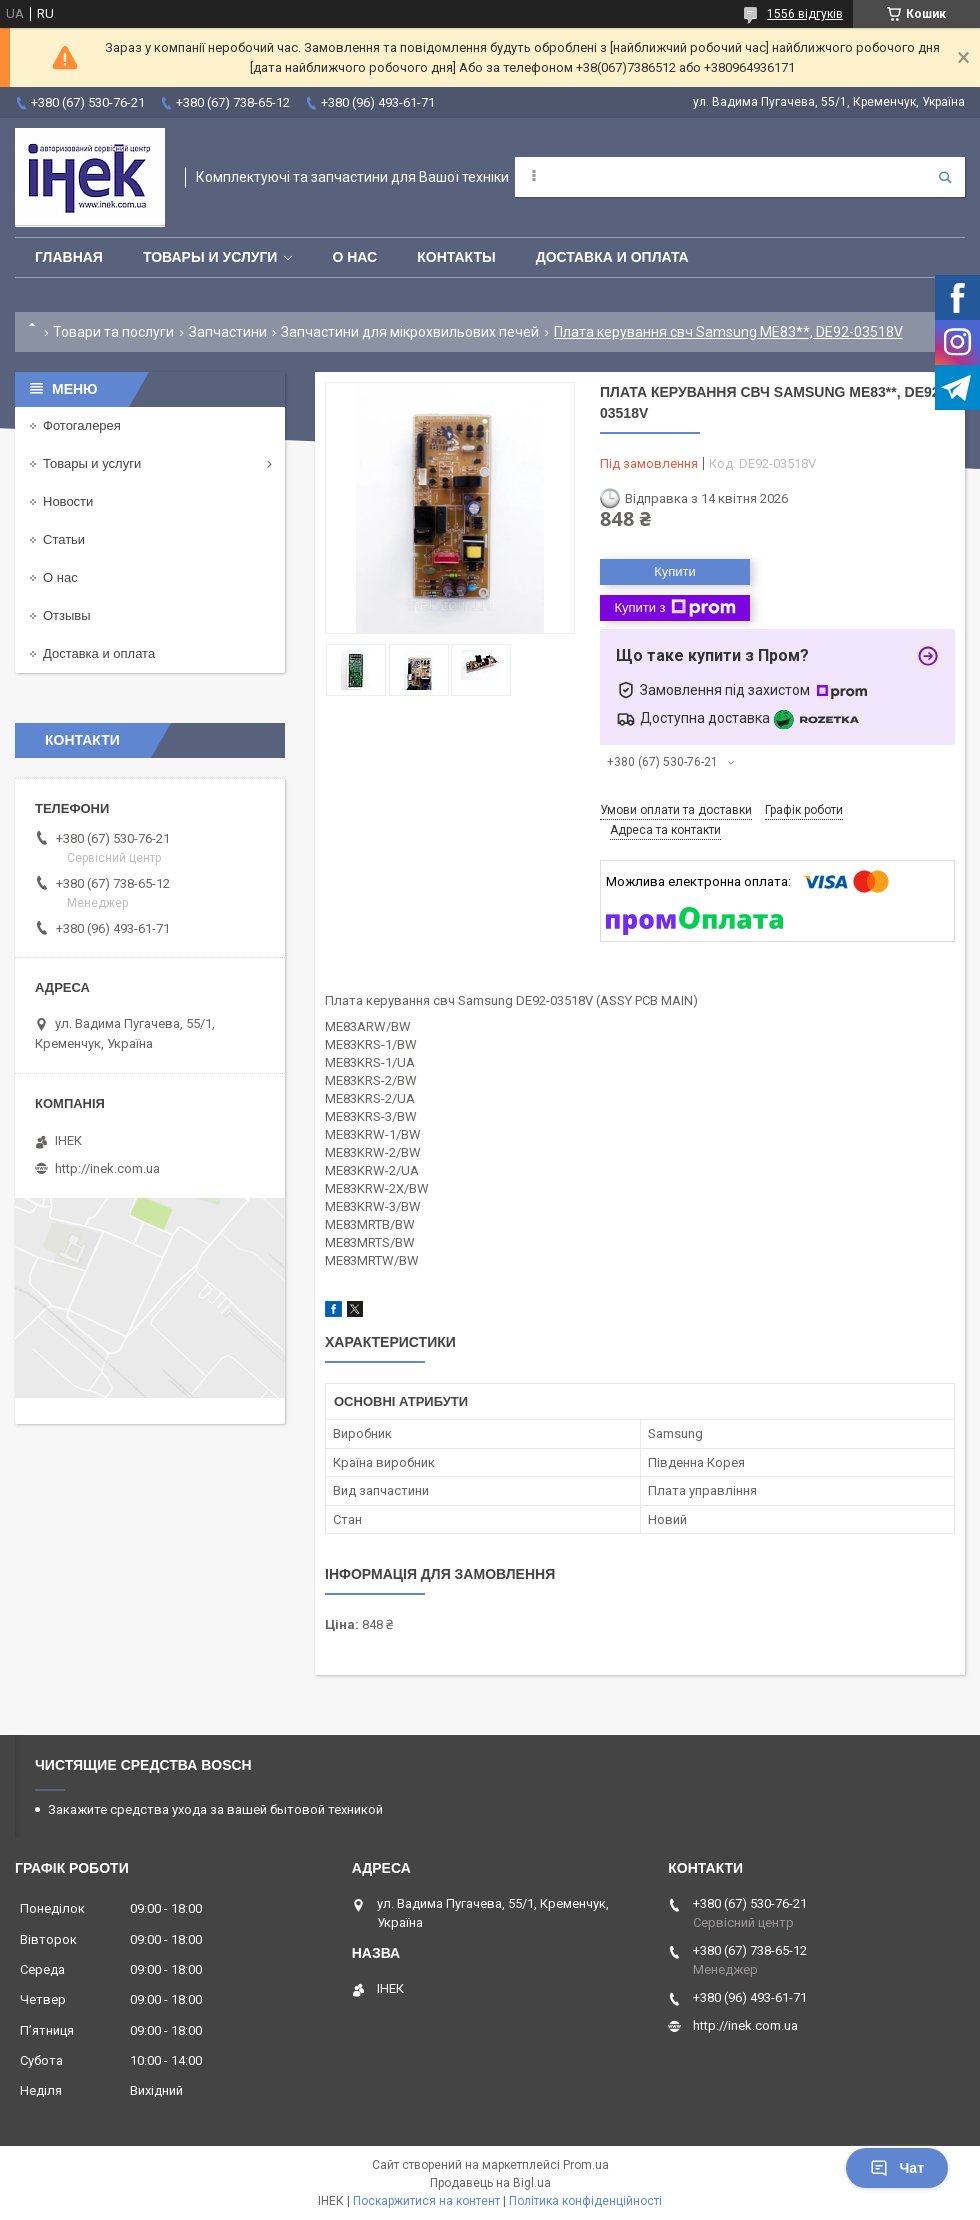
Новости (68, 501)
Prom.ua (586, 2165)
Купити (675, 571)
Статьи (64, 539)
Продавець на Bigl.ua (490, 2183)
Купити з (674, 608)
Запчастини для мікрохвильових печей (410, 332)
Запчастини (228, 332)
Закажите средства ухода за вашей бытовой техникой (215, 1809)
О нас (354, 257)
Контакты (456, 257)
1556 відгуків (805, 14)
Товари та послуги (113, 332)
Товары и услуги (210, 257)
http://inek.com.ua (107, 1168)
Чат (897, 2168)
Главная (69, 257)
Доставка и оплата (612, 257)
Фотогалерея (82, 425)
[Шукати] (945, 177)
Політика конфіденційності (585, 2201)
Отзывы (67, 615)
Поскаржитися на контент (426, 2201)
